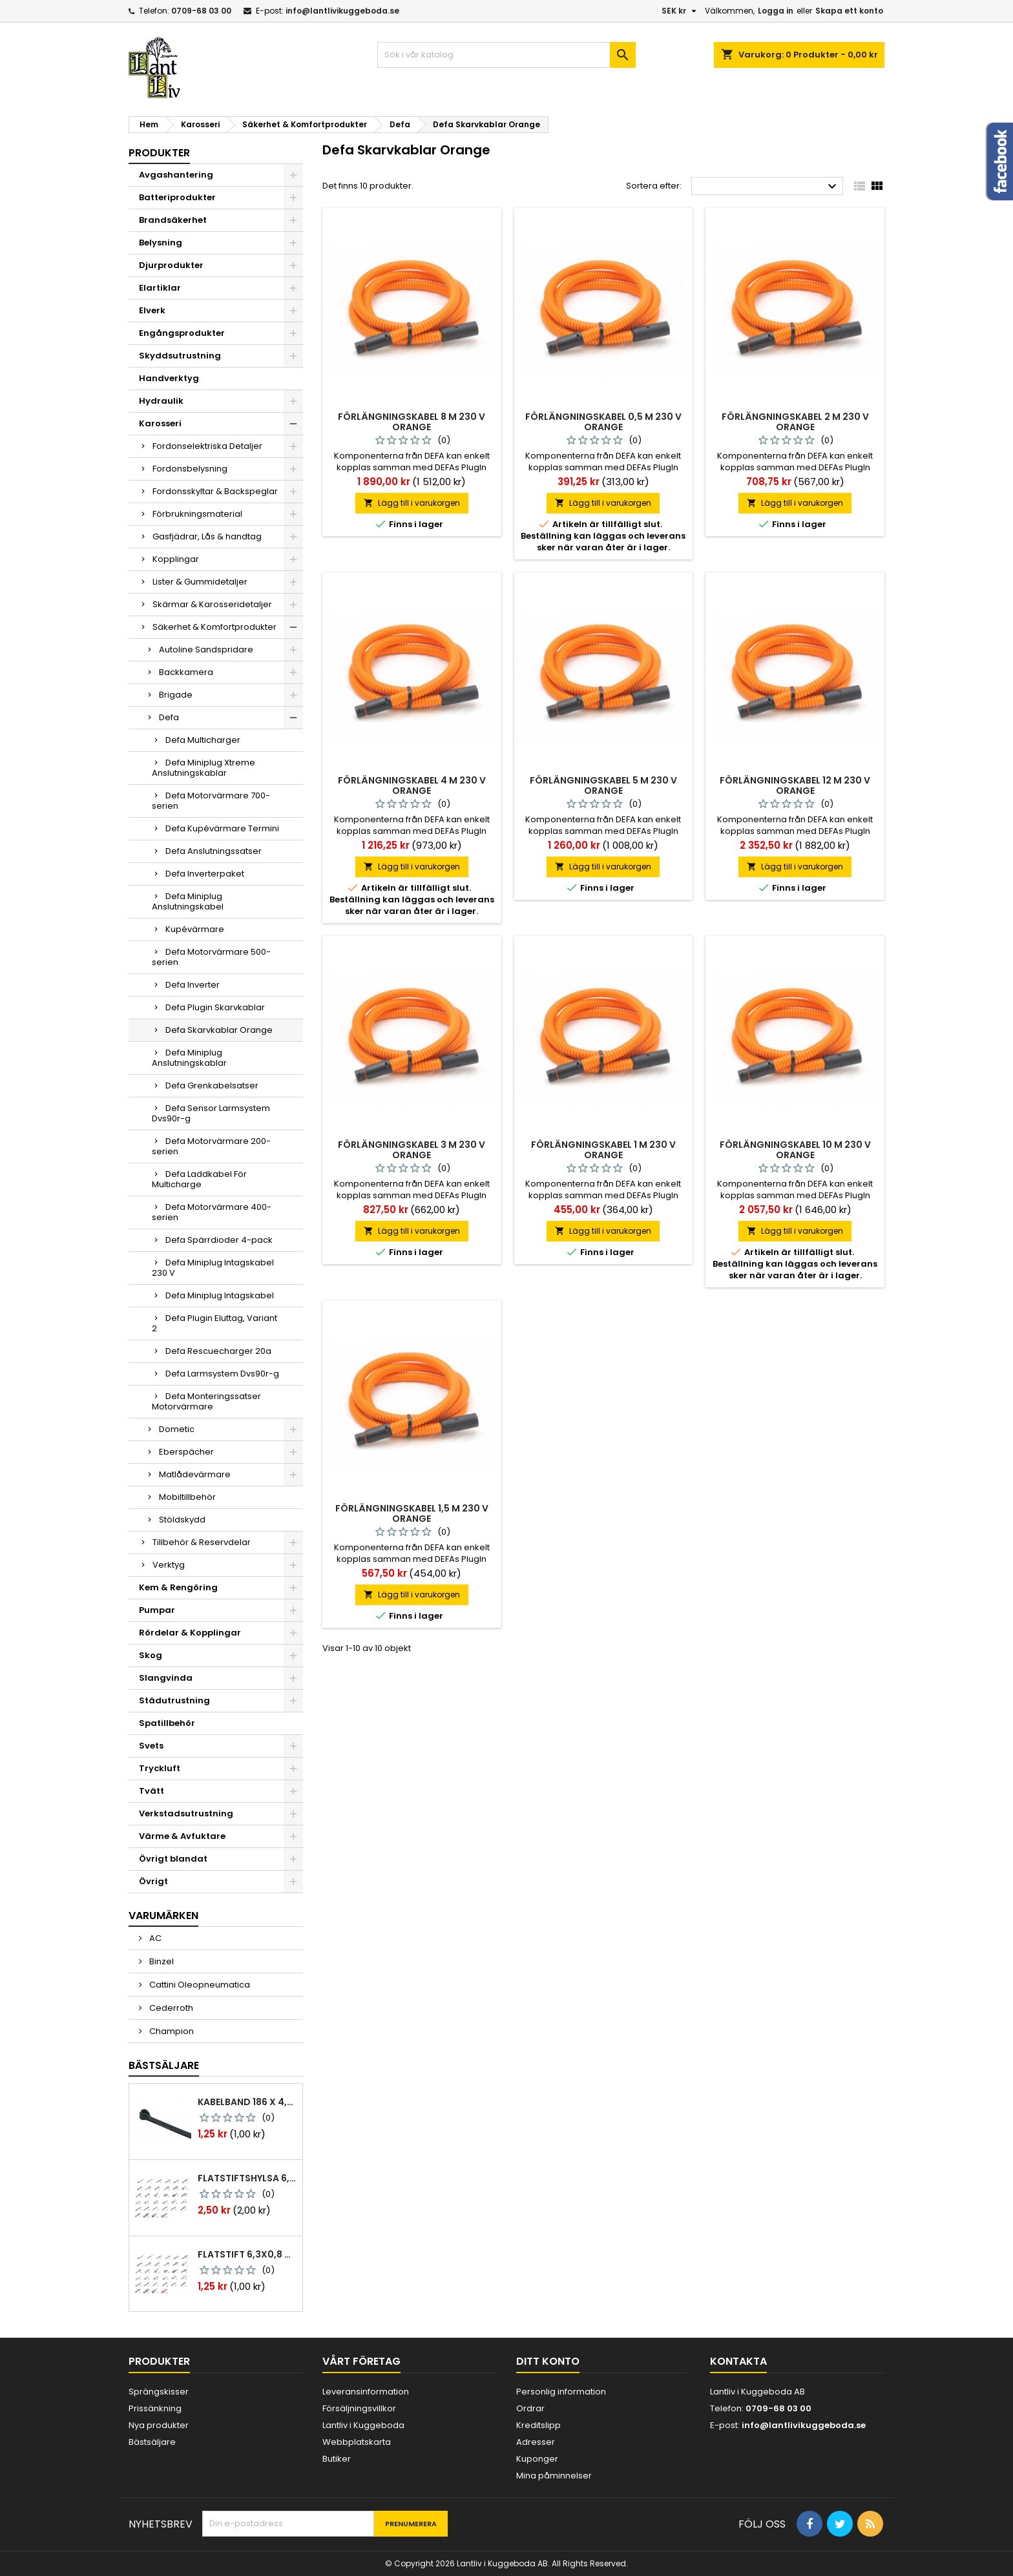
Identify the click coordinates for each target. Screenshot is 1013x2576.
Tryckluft (159, 1768)
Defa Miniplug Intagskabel (219, 1295)
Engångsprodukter (182, 333)
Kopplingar (175, 559)
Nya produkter (159, 2425)
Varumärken (163, 1915)
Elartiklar (160, 288)
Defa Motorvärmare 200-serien (211, 1146)
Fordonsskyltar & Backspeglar (215, 491)
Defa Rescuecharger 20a (218, 1351)
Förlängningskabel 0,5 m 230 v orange (603, 421)
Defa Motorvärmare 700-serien (211, 800)
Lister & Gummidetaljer (199, 582)
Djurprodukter (171, 265)
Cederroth (170, 2008)
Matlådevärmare (195, 1474)
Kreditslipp (538, 2425)
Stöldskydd (182, 1519)
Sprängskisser (159, 2391)
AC (154, 1938)
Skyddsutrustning (180, 355)
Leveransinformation (365, 2391)
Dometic (176, 1429)
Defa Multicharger (202, 740)
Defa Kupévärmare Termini (222, 828)
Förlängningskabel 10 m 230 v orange (795, 1149)
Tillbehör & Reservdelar (201, 1542)
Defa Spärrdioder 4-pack (219, 1240)
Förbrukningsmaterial (197, 514)
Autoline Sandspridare (206, 649)
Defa (169, 717)
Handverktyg (169, 378)
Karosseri (160, 423)
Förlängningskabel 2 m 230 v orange (795, 421)
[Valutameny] (681, 11)
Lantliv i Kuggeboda (363, 2425)
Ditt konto (548, 2361)
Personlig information (561, 2391)
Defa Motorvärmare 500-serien (211, 957)
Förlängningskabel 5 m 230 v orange (603, 785)
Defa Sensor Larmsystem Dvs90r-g (211, 1113)
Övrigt (153, 1881)
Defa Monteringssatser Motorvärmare (206, 1401)
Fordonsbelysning (189, 468)
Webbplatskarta (356, 2442)
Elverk (152, 310)
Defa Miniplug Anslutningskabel (188, 901)
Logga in (775, 10)
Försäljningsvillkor (359, 2408)
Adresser (535, 2442)
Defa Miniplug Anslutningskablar (189, 1057)
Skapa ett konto (849, 10)
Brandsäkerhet (173, 220)
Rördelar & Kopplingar (190, 1632)
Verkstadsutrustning (186, 1813)
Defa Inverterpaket (204, 873)
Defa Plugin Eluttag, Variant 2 (214, 1323)
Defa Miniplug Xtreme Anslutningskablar (203, 767)
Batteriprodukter (177, 197)
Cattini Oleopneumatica (198, 1985)
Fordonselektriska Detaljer (207, 446)
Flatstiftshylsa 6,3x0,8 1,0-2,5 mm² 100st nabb (247, 2178)
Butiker (336, 2459)
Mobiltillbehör (187, 1497)
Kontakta (738, 2361)
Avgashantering (176, 175)
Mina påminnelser (554, 2475)
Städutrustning (174, 1700)
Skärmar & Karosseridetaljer (212, 604)
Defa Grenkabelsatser (211, 1085)
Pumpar (157, 1610)
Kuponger (537, 2459)
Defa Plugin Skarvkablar (215, 1007)
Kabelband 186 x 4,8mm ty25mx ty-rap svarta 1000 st (247, 2102)
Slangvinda (166, 1678)
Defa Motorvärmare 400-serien (211, 1212)
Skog (150, 1655)
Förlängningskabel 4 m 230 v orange (412, 785)
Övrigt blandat (173, 1859)
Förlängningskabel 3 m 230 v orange (411, 1149)
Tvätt (151, 1791)
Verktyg (168, 1565)
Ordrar (530, 2408)
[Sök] (506, 55)
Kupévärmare (194, 929)
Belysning (160, 242)
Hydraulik (161, 401)
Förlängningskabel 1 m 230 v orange (603, 1149)
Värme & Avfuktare (182, 1836)
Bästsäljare (164, 2065)
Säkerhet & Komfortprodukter (214, 627)
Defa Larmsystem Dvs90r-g (222, 1373)
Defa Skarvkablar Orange (219, 1030)
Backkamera (186, 672)
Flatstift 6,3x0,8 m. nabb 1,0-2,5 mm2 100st (247, 2254)
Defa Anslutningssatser (213, 851)
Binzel (160, 1961)
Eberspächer (186, 1452)
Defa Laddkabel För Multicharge (199, 1179)
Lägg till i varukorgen (412, 502)
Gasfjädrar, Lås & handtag (207, 536)
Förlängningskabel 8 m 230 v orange (411, 421)
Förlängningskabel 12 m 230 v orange (795, 785)
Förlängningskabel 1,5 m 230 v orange (411, 1513)
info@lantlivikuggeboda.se (342, 10)
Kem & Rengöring (178, 1587)
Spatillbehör (167, 1723)
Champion (170, 2031)
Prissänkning (155, 2408)
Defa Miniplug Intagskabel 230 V (213, 1267)
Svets (151, 1746)
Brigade (176, 695)
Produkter (159, 152)
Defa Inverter (192, 985)
